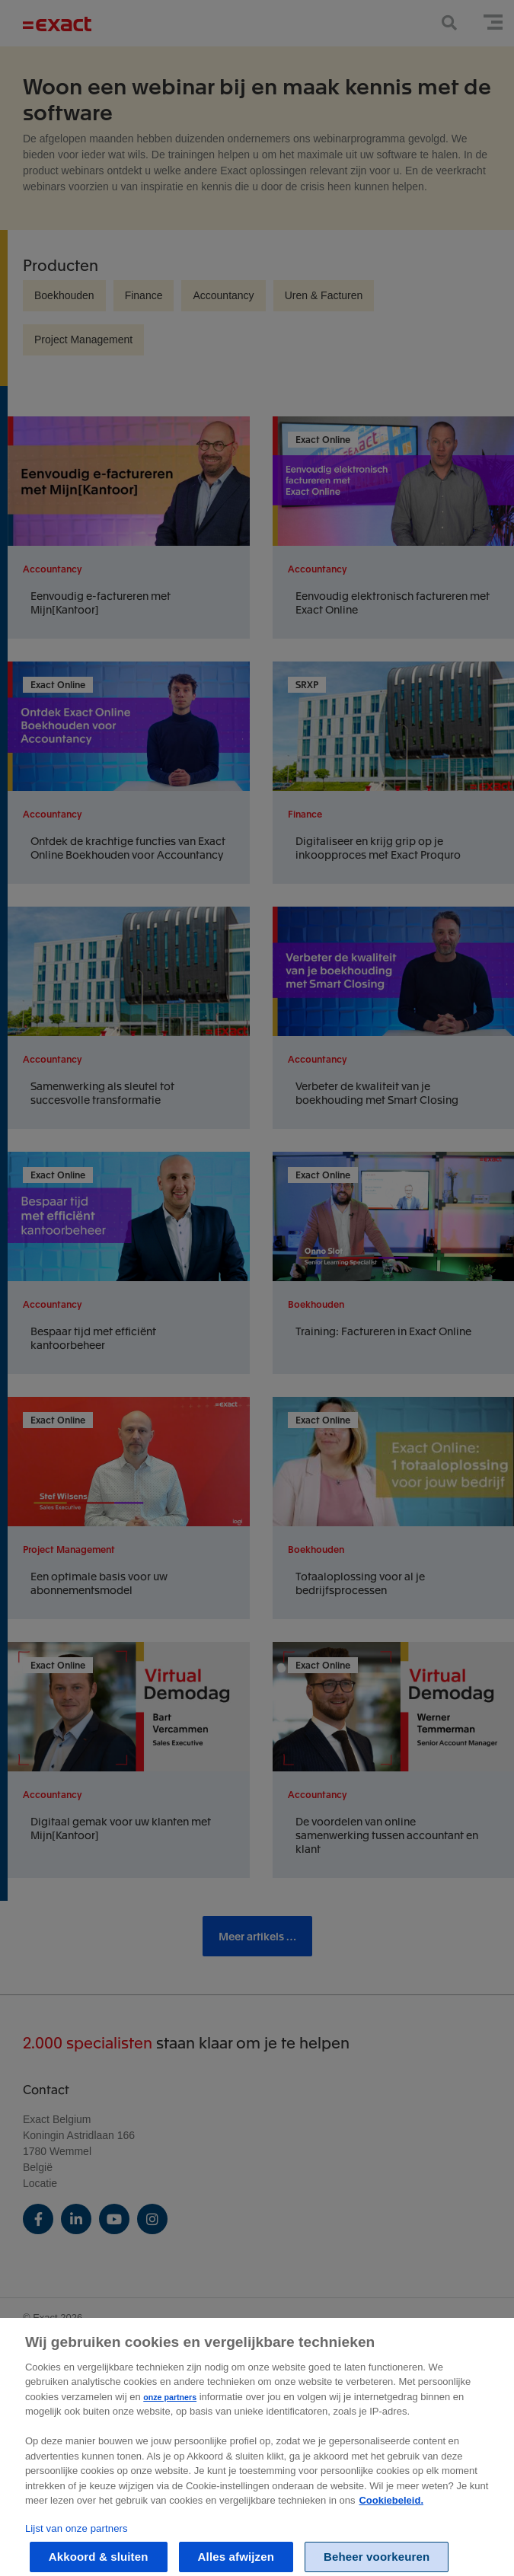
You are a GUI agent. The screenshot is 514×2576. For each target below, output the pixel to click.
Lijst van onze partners (76, 2542)
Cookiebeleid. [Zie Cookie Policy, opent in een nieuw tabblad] (391, 2514)
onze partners (169, 2410)
